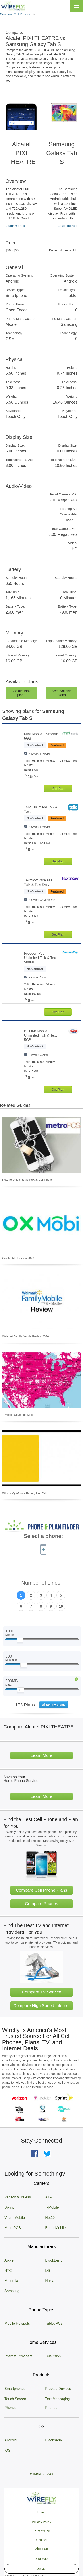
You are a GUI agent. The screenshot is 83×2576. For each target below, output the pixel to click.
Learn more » (15, 226)
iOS (7, 2450)
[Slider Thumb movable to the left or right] (20, 1641)
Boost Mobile (55, 2228)
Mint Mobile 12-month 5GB (41, 736)
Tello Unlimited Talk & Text (41, 809)
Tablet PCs (53, 2323)
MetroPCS (12, 2228)
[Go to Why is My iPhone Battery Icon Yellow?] (41, 1458)
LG (47, 2270)
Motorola (11, 2281)
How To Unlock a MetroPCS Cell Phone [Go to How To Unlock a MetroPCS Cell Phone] (27, 1179)
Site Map (41, 2558)
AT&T (49, 2197)
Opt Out (41, 2568)
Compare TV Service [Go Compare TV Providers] (41, 1992)
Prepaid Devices (58, 2389)
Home (41, 2512)
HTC (8, 2270)
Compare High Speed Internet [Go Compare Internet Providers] (41, 2005)
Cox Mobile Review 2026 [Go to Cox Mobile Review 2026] (18, 1258)
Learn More (41, 1755)
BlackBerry (53, 2260)
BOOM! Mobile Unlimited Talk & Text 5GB (40, 1035)
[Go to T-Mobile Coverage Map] (41, 1380)
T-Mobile (52, 2207)
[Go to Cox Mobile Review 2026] (41, 1223)
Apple (9, 2260)
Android (10, 2440)
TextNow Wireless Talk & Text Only (38, 882)
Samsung (11, 2291)
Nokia (49, 2281)
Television (53, 2356)
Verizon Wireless (17, 2197)
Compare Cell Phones (15, 14)
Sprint (9, 2207)
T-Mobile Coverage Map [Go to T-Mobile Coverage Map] (17, 1414)
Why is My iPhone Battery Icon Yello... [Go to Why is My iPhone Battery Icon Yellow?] (26, 1493)
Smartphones (14, 2389)
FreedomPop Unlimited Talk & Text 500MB (40, 958)
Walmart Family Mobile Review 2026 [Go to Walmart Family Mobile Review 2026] (25, 1336)
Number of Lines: (41, 1583)
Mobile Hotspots (17, 2323)
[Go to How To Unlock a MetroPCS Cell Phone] (41, 1145)
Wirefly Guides (41, 2474)
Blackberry (53, 2440)
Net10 (50, 2217)
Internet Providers (18, 2356)
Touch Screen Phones (15, 2403)
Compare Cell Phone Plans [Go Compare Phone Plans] (41, 1890)
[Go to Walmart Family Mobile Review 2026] (41, 1302)
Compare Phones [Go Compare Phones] (41, 1903)
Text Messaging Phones (57, 2403)
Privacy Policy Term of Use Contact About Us (41, 2535)
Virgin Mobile (14, 2217)
